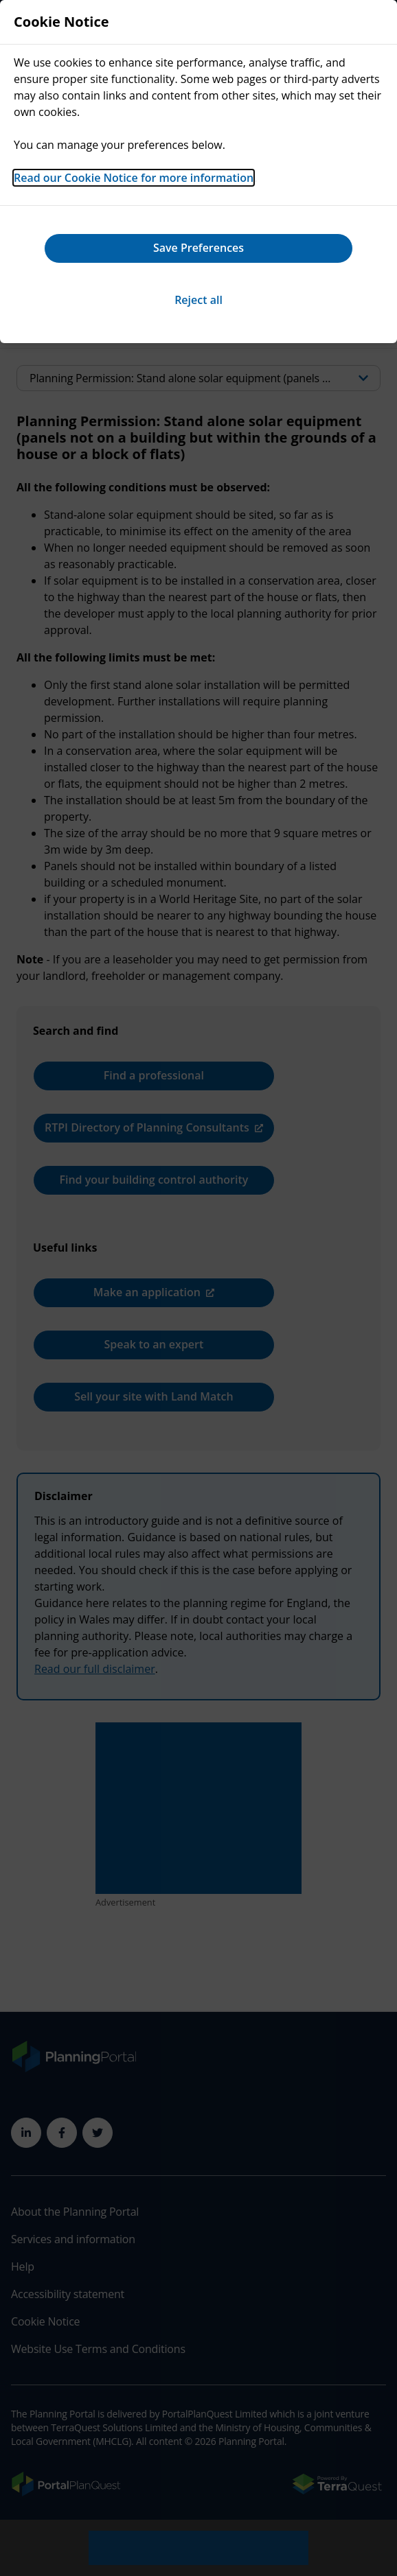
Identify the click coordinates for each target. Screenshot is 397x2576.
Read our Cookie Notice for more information (133, 177)
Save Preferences (198, 247)
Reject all (198, 299)
